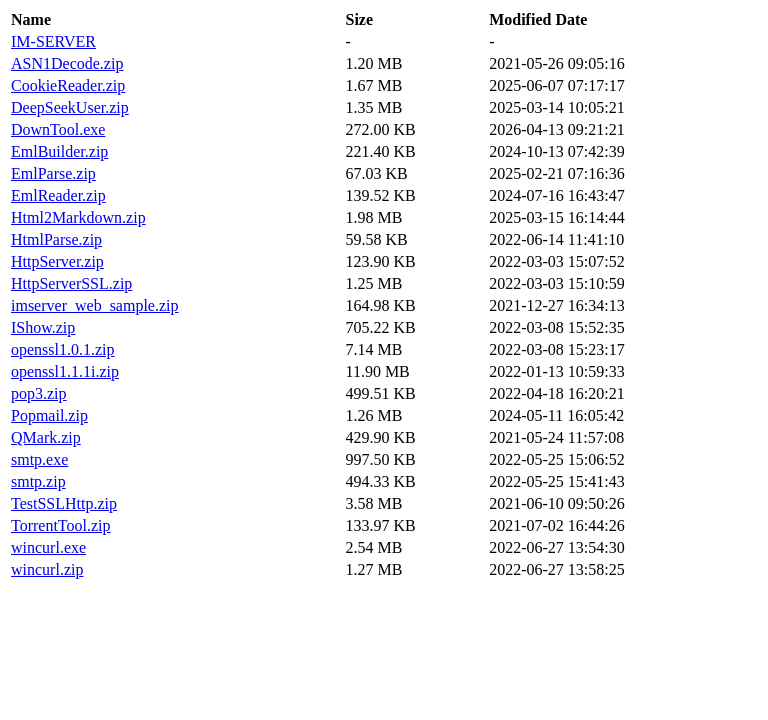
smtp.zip (38, 481)
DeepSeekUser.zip (70, 107)
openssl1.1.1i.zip (65, 371)
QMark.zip (46, 437)
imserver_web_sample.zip (95, 305)
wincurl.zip (47, 569)
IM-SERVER (53, 41)
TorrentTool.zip (61, 525)
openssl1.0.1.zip (63, 349)
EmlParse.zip (53, 173)
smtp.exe (39, 459)
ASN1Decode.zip (67, 63)
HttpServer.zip (57, 261)
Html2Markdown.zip (78, 217)
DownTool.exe (58, 129)
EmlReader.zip (58, 195)
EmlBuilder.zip (59, 151)
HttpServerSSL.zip (71, 283)
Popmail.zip (49, 415)
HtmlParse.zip (56, 239)
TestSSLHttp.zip (64, 503)
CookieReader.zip (68, 85)
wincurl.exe (48, 547)
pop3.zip (39, 393)
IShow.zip (43, 327)
